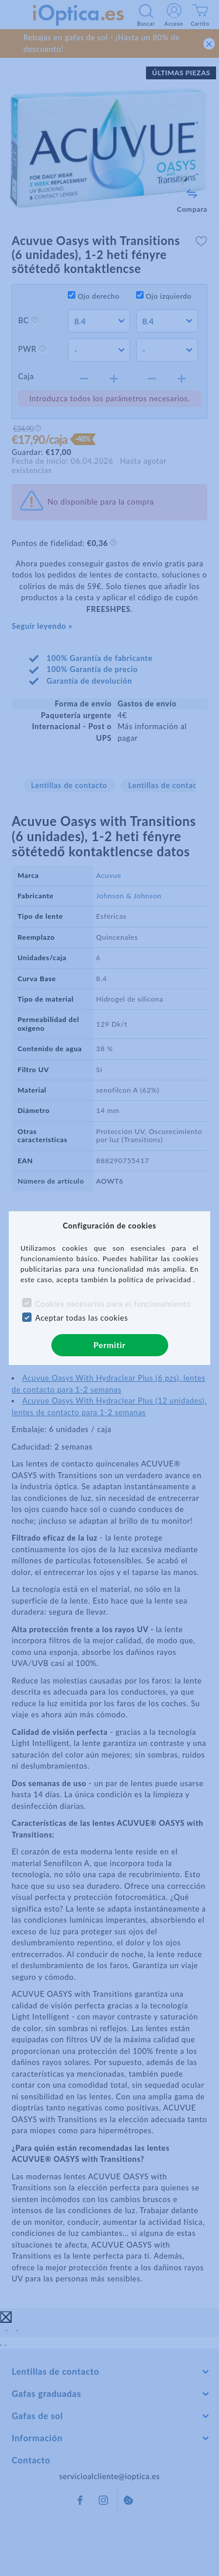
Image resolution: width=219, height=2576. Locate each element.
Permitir (109, 1345)
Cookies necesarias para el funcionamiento (113, 1303)
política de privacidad (156, 1279)
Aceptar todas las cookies (81, 1317)
